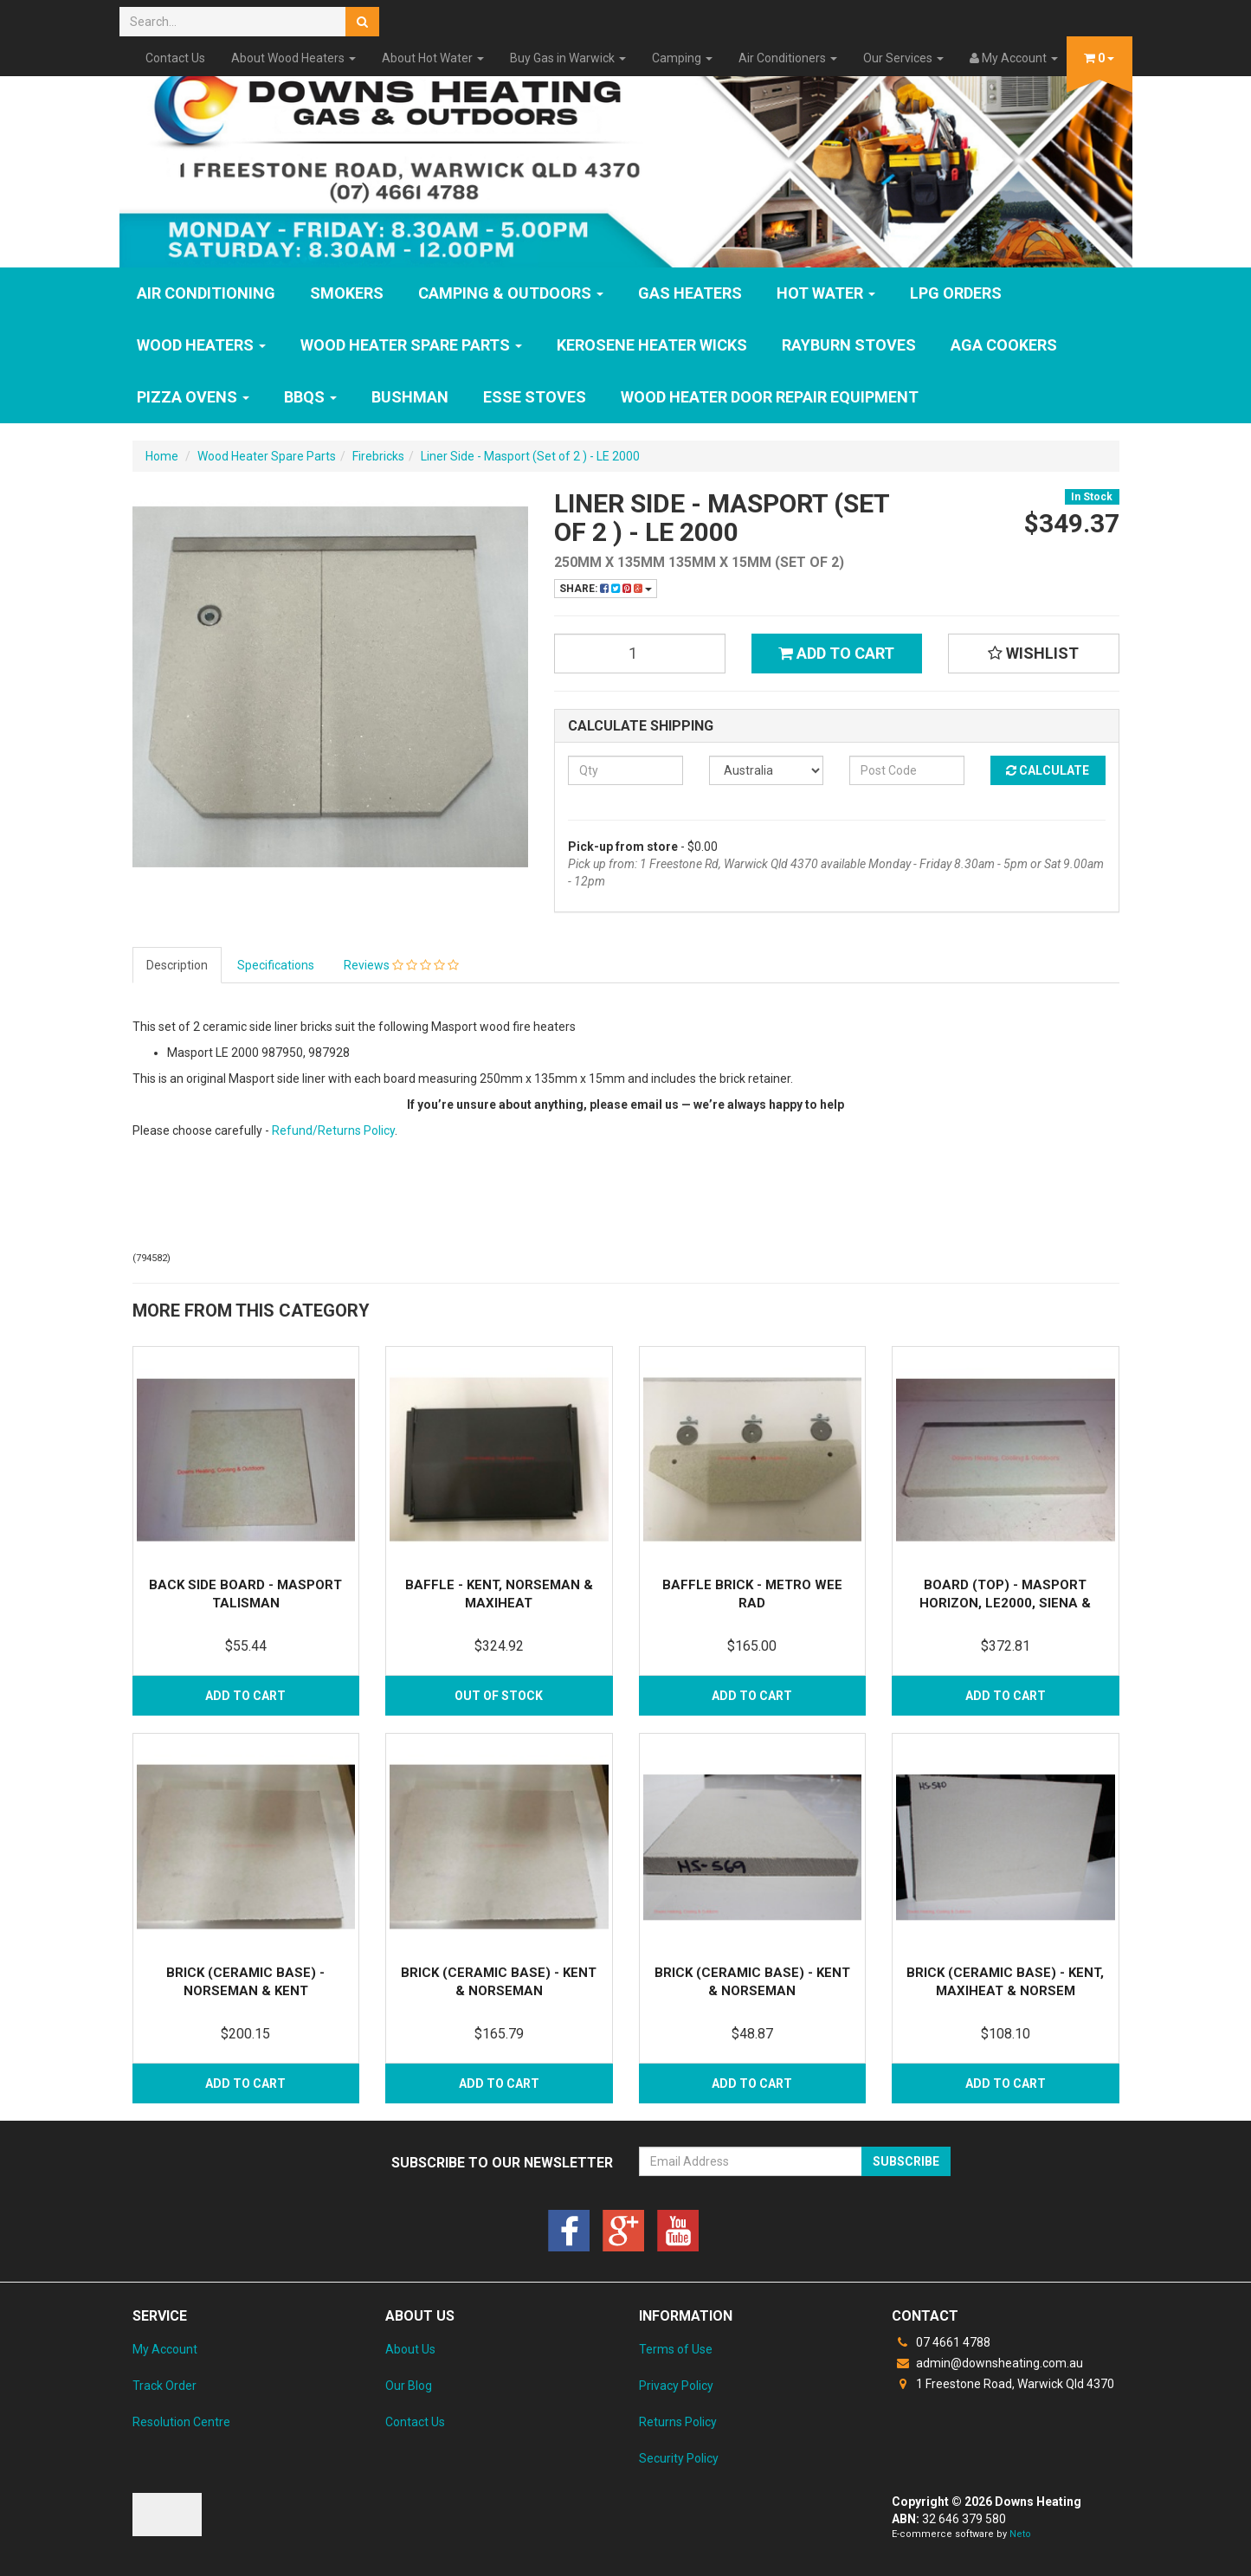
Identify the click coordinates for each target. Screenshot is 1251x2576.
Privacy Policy (676, 2385)
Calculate (1047, 770)
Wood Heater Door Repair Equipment (770, 397)
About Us (410, 2349)
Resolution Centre (181, 2422)
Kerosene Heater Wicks (652, 345)
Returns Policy (678, 2422)
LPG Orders (956, 293)
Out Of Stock (499, 1696)
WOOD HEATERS (201, 345)
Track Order (164, 2385)
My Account (164, 2349)
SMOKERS (347, 293)
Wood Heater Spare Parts (411, 345)
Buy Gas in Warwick (568, 58)
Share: (605, 589)
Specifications (275, 965)
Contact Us (175, 58)
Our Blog (408, 2385)
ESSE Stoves (534, 397)
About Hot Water (433, 58)
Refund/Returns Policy (333, 1130)
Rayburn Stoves (849, 345)
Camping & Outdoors (510, 293)
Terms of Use (676, 2349)
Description (177, 965)
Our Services (903, 58)
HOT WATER (826, 293)
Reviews (401, 965)
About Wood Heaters (293, 58)
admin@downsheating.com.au (987, 2363)
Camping (682, 58)
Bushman (409, 397)
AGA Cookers (1004, 345)
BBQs (310, 397)
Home (161, 456)
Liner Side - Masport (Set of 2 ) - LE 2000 (530, 456)
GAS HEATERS (690, 293)
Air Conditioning (206, 293)
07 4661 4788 (941, 2342)
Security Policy (679, 2458)
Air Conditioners (787, 58)
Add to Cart (836, 653)
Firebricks (378, 456)
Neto (1020, 2534)
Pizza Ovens (193, 397)
